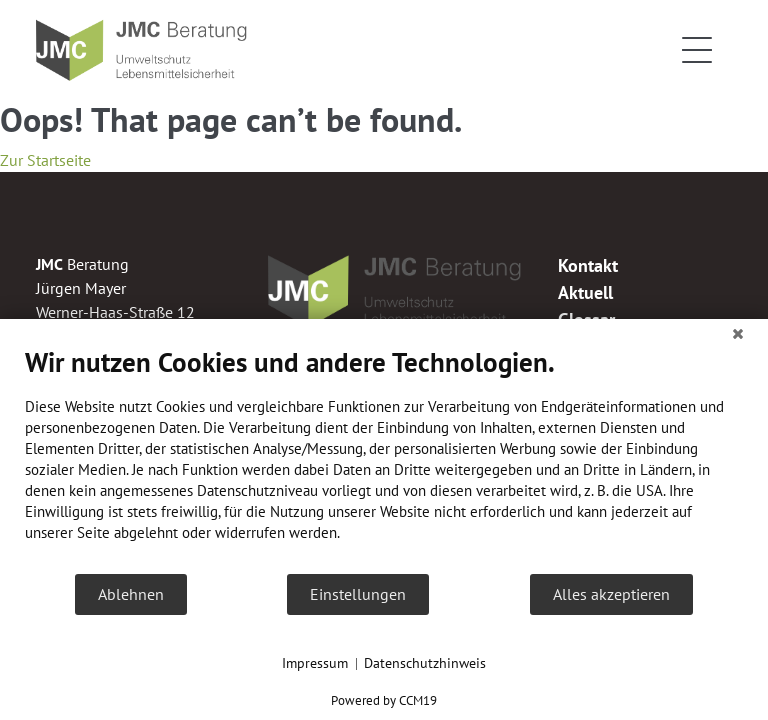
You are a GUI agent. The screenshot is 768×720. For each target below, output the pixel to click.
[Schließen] (738, 334)
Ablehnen (131, 594)
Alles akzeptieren (611, 594)
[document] (384, 459)
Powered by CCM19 (384, 700)
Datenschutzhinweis (425, 663)
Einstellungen (358, 594)
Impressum (315, 663)
